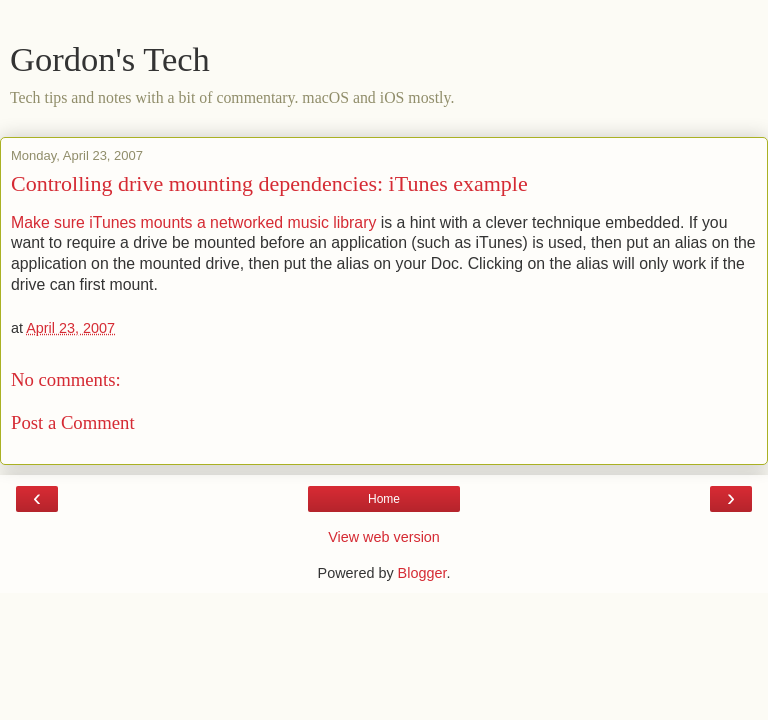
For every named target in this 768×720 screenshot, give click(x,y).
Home (384, 499)
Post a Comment (73, 422)
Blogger (422, 573)
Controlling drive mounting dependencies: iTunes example (269, 183)
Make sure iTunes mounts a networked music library (193, 222)
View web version (384, 537)
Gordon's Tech (110, 59)
